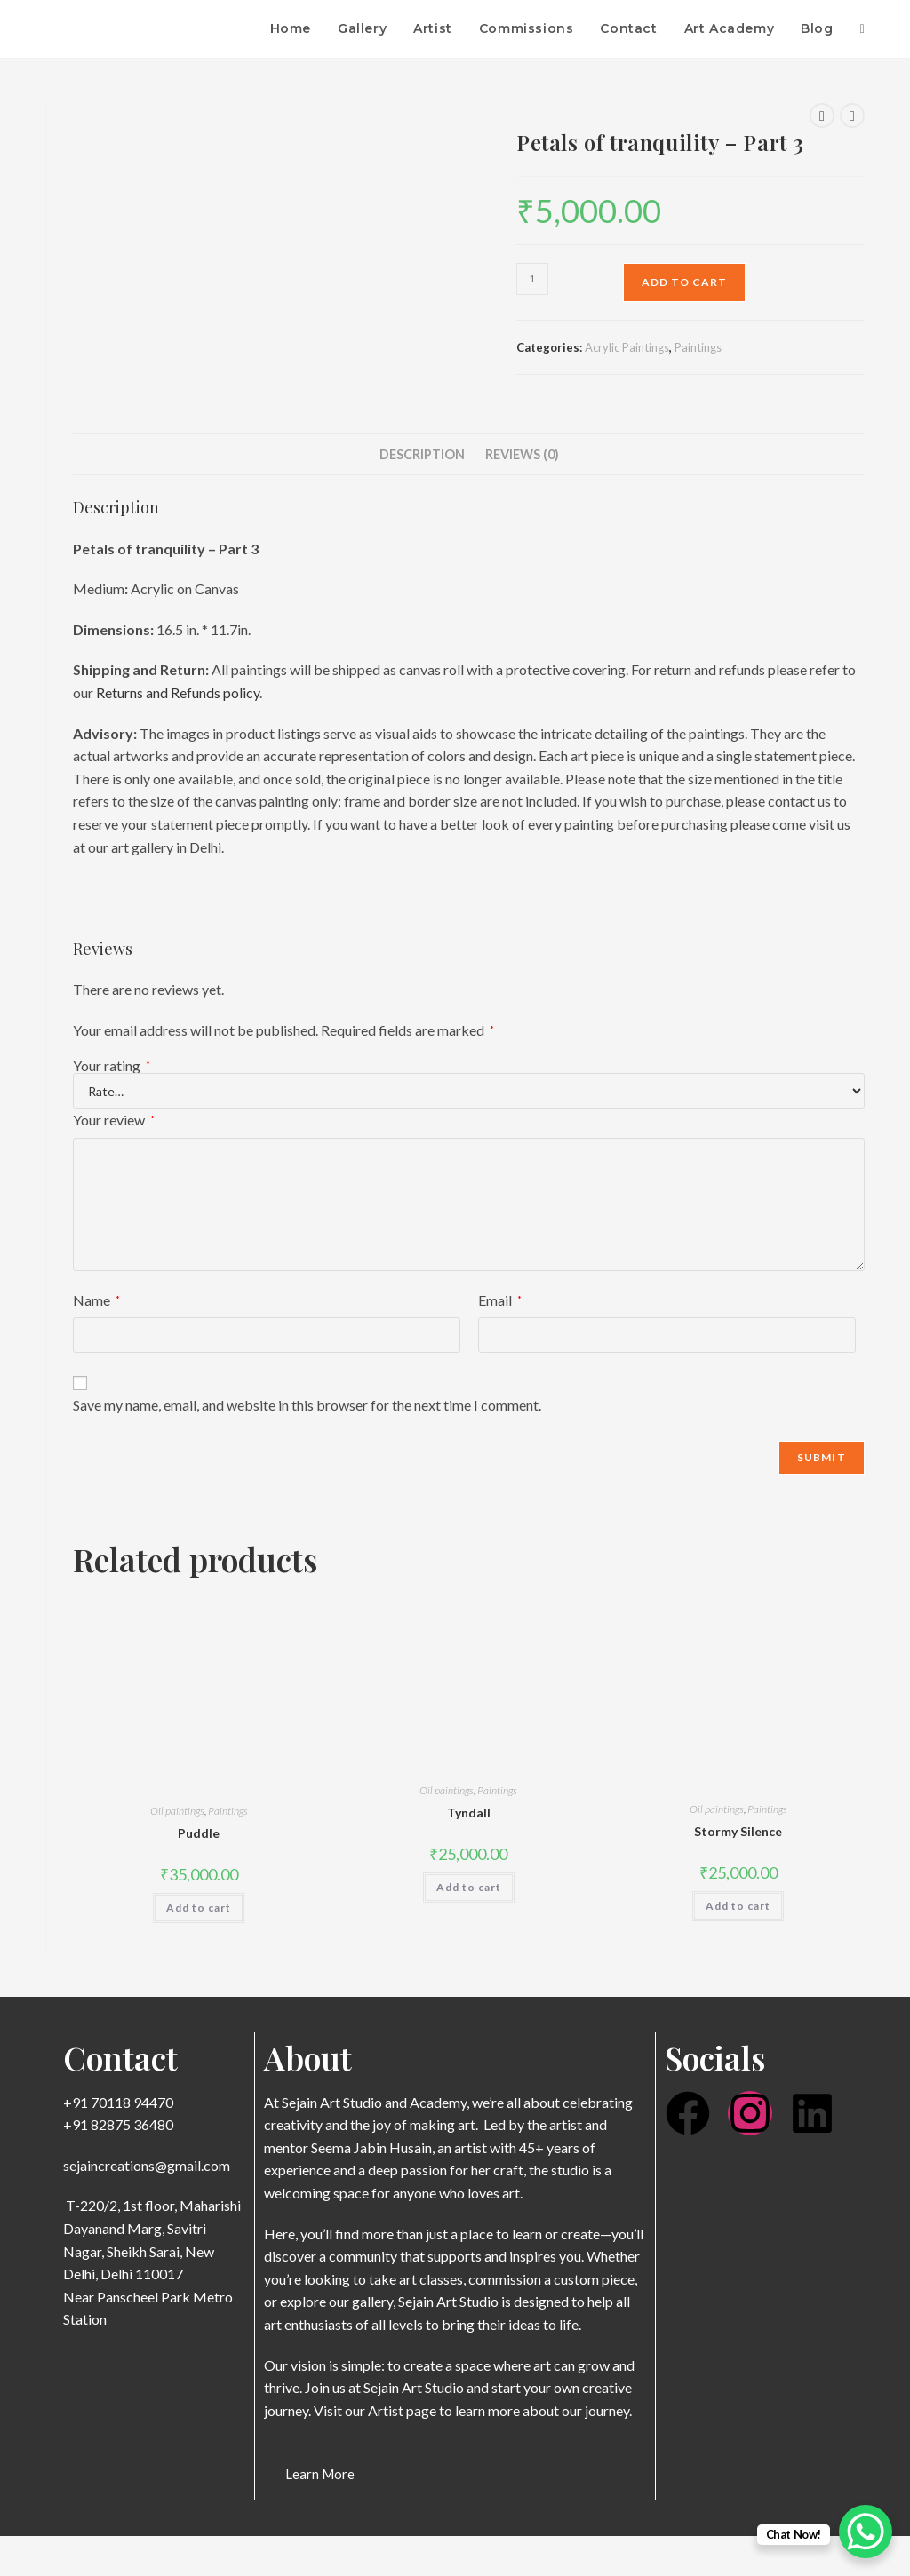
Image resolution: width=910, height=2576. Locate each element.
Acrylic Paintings (627, 347)
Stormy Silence (738, 1831)
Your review (114, 1119)
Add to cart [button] (198, 1907)
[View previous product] (822, 115)
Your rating (111, 1066)
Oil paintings (177, 1810)
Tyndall (469, 1812)
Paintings (698, 347)
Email (500, 1300)
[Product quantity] (532, 279)
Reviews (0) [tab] (522, 454)
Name (96, 1300)
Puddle (199, 1833)
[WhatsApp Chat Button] (865, 2531)
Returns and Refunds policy (177, 692)
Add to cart (684, 282)
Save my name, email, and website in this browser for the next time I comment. (307, 1404)
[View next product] (852, 115)
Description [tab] (422, 454)
